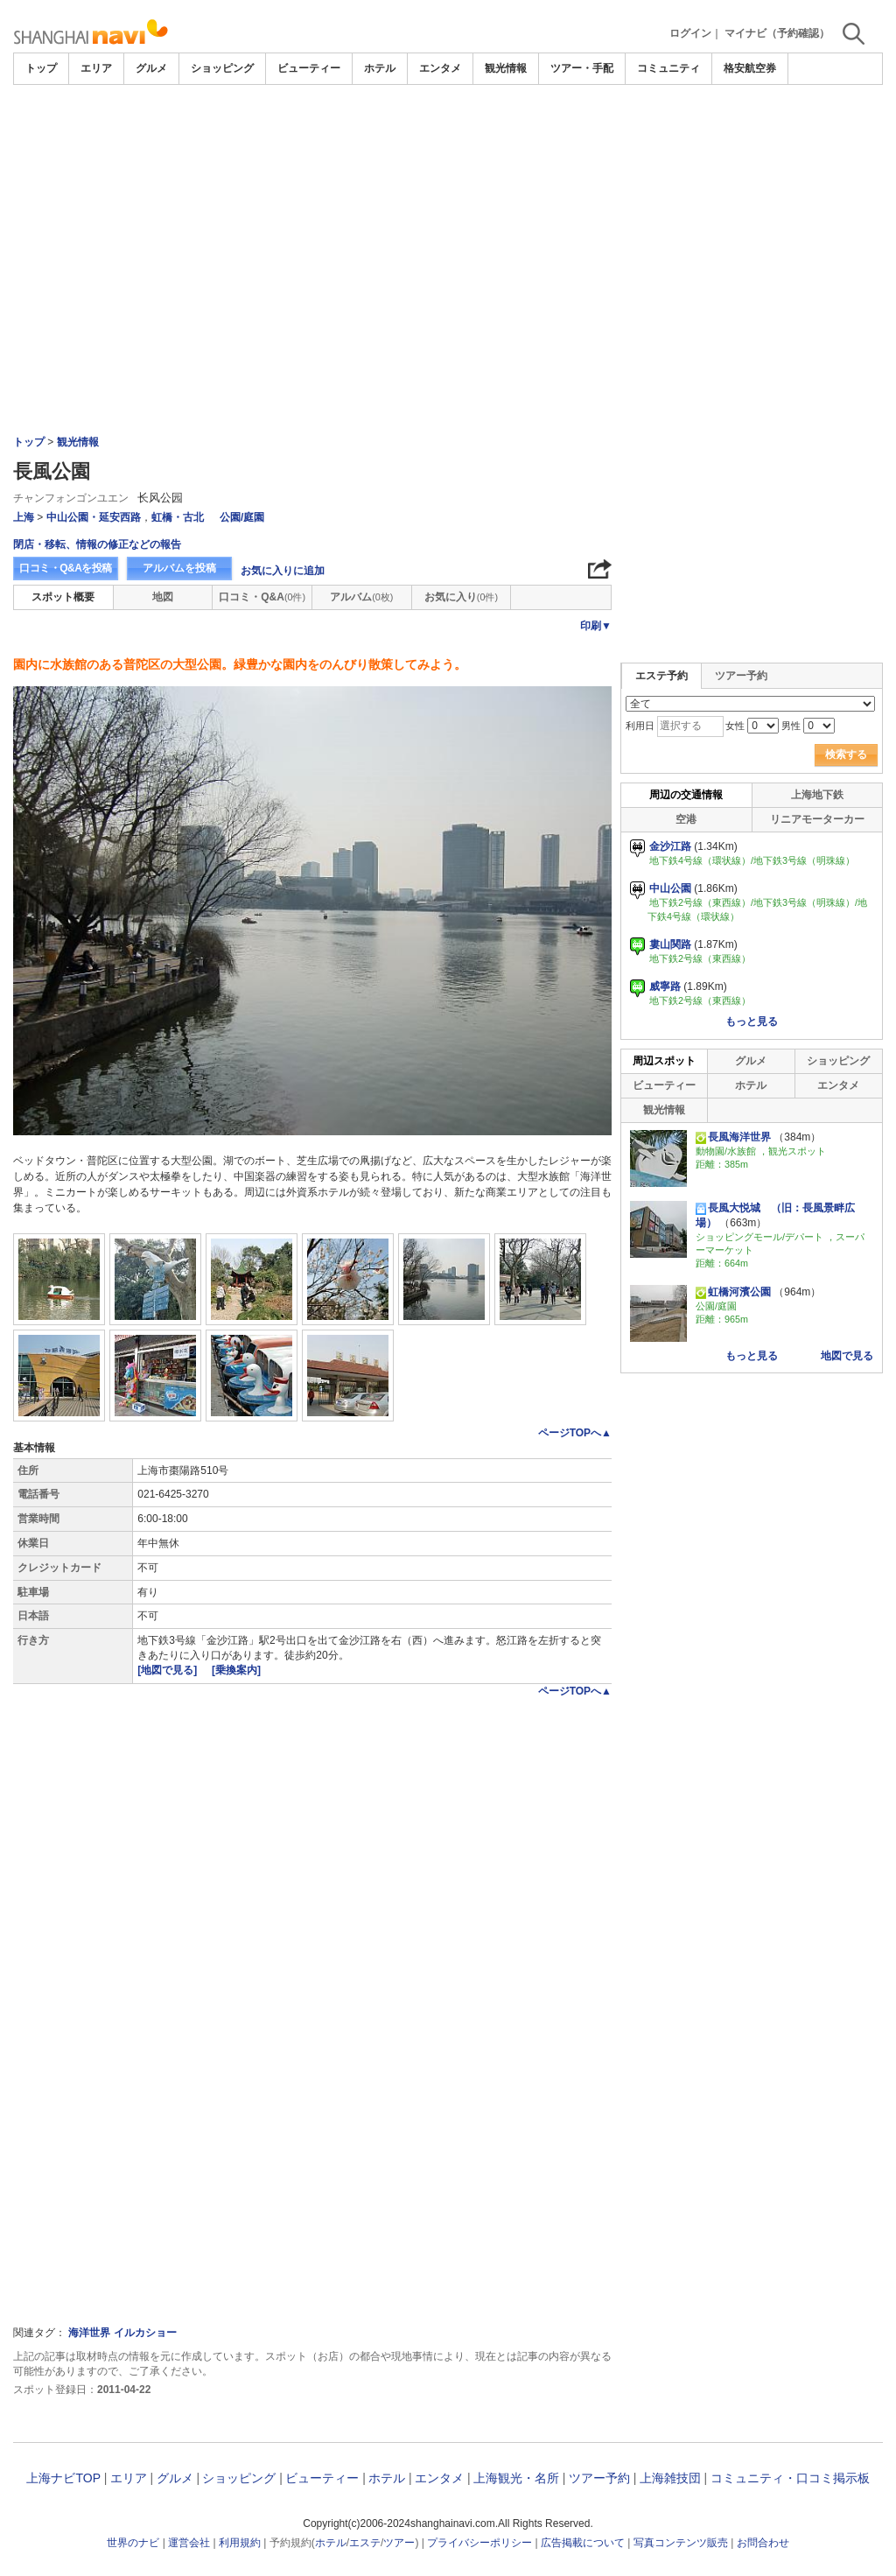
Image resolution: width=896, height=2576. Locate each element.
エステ (365, 2543)
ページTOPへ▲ (575, 1433)
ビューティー (308, 68)
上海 (23, 517)
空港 (686, 819)
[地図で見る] (168, 1670)
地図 (162, 597)
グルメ (151, 68)
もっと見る (751, 1021)
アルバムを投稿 (179, 568)
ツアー (399, 2543)
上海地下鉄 (817, 795)
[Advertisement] (448, 216)
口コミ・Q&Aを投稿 (65, 568)
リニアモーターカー (817, 819)
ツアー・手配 (581, 68)
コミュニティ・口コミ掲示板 (790, 2478)
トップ (41, 68)
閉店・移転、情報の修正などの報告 (97, 544)
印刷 (596, 626)
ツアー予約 (741, 676)
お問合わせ (763, 2543)
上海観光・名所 (516, 2478)
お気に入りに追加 (283, 571)
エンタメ (440, 68)
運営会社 (189, 2543)
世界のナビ (133, 2543)
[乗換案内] (236, 1670)
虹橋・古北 (177, 517)
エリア (96, 68)
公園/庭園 (242, 517)
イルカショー (145, 2333)
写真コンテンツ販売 (681, 2543)
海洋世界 (89, 2333)
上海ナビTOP (63, 2478)
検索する (846, 754)
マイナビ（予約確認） (777, 33)
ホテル (380, 68)
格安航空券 (750, 68)
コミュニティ (668, 68)
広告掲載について (583, 2543)
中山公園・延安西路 (93, 517)
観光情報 (506, 68)
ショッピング (222, 68)
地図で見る (847, 1356)
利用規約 (240, 2543)
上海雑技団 (670, 2478)
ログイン (690, 33)
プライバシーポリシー (479, 2543)
